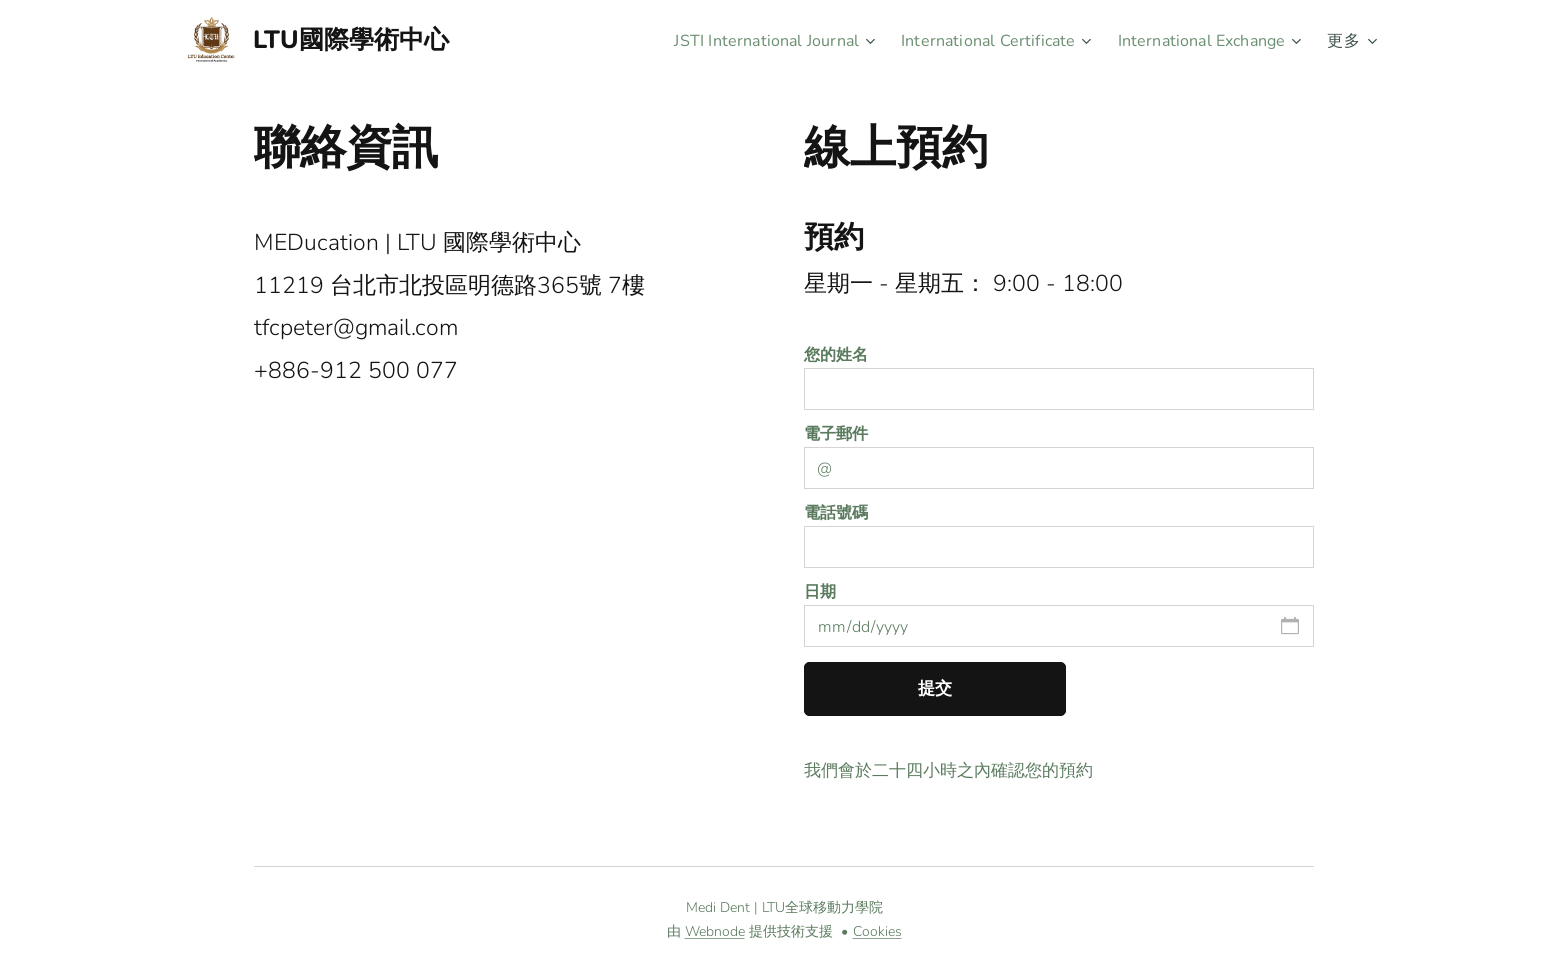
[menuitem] (740, 41)
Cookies (877, 931)
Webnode (715, 931)
